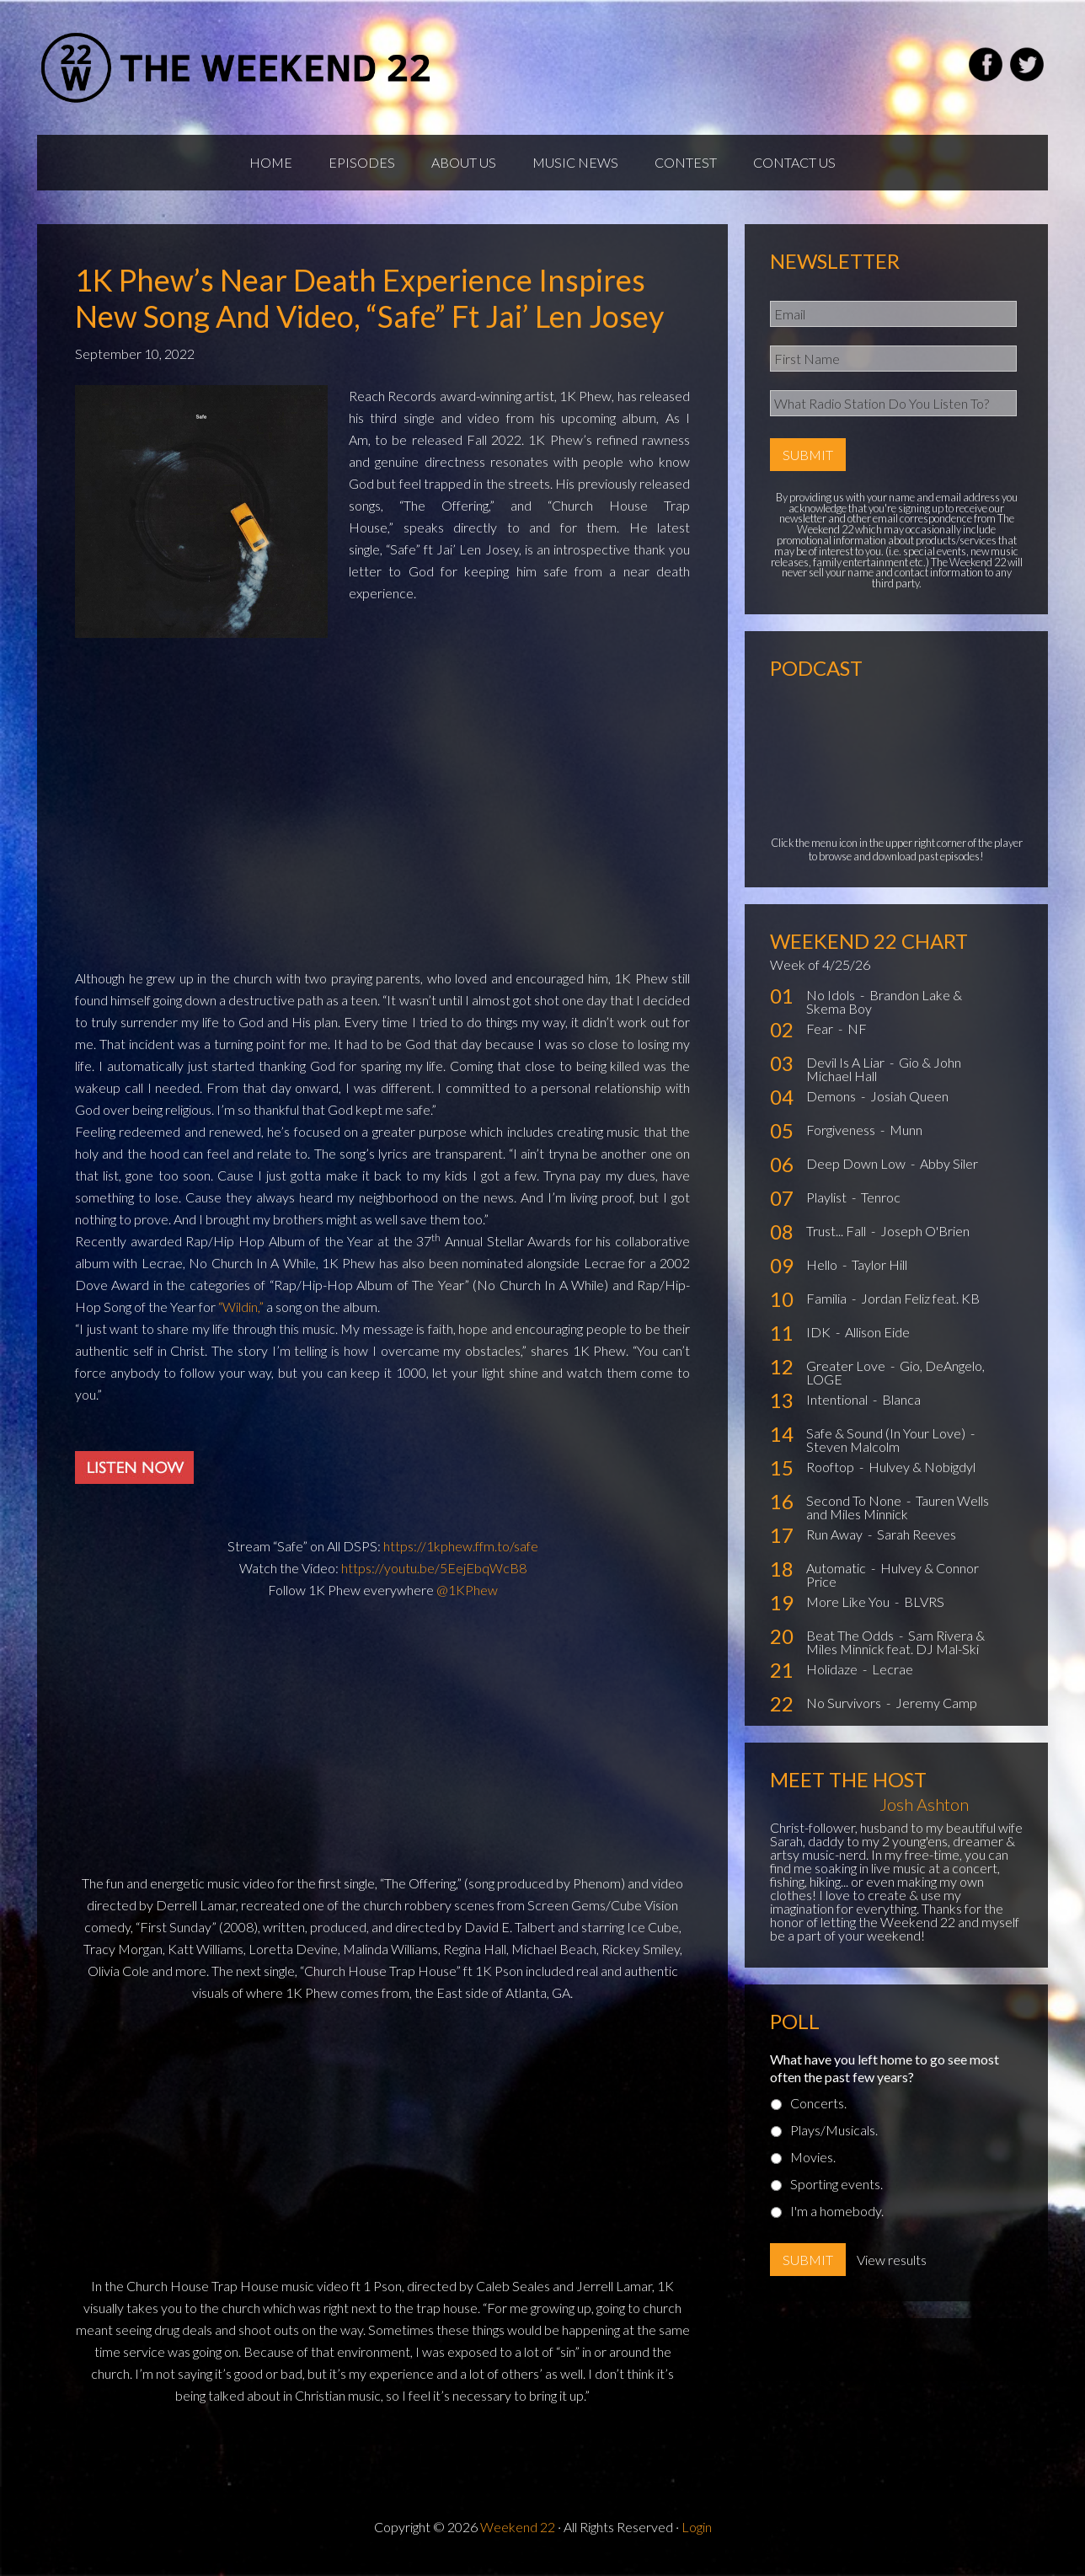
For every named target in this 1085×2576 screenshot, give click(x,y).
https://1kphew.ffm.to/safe (460, 1554)
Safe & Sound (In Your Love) (887, 1441)
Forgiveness (842, 1138)
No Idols (832, 1003)
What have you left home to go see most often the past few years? (884, 2076)
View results (892, 2268)
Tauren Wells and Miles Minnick (897, 1515)
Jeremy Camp (936, 1711)
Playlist (827, 1205)
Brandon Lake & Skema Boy (884, 1010)
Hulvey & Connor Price (892, 1583)
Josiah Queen (909, 1104)
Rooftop (831, 1475)
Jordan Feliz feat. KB (920, 1307)
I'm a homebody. (837, 2219)
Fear (821, 1037)
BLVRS (924, 1610)
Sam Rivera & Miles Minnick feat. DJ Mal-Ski (895, 1650)
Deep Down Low (857, 1172)
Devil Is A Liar (846, 1071)
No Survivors (845, 1711)
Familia (827, 1307)
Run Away (835, 1542)
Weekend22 (237, 67)
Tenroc (881, 1205)
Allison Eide (877, 1340)
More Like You (849, 1610)
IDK (819, 1340)
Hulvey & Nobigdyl (922, 1475)
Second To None (855, 1509)
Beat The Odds (851, 1644)
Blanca (901, 1408)
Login (696, 2535)
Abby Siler (949, 1172)
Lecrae (892, 1677)
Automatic (837, 1576)
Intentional (838, 1408)
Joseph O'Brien (925, 1239)
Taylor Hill (879, 1273)
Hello (823, 1273)
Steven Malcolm (853, 1455)
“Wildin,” (241, 1315)
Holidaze (833, 1677)
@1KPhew (467, 1598)
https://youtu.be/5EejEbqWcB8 (433, 1576)
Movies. (813, 2165)
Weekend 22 (517, 2535)
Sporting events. (836, 2192)
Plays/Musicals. (834, 2138)
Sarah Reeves (916, 1542)
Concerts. (818, 2111)
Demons (832, 1104)
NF (857, 1037)
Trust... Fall (837, 1239)
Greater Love (847, 1374)
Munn (906, 1138)
